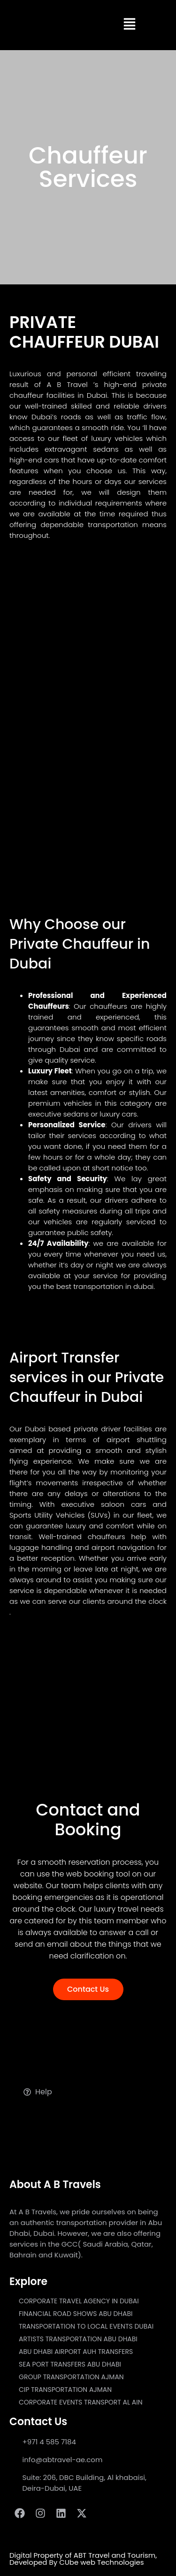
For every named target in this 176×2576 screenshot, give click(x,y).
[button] (130, 25)
